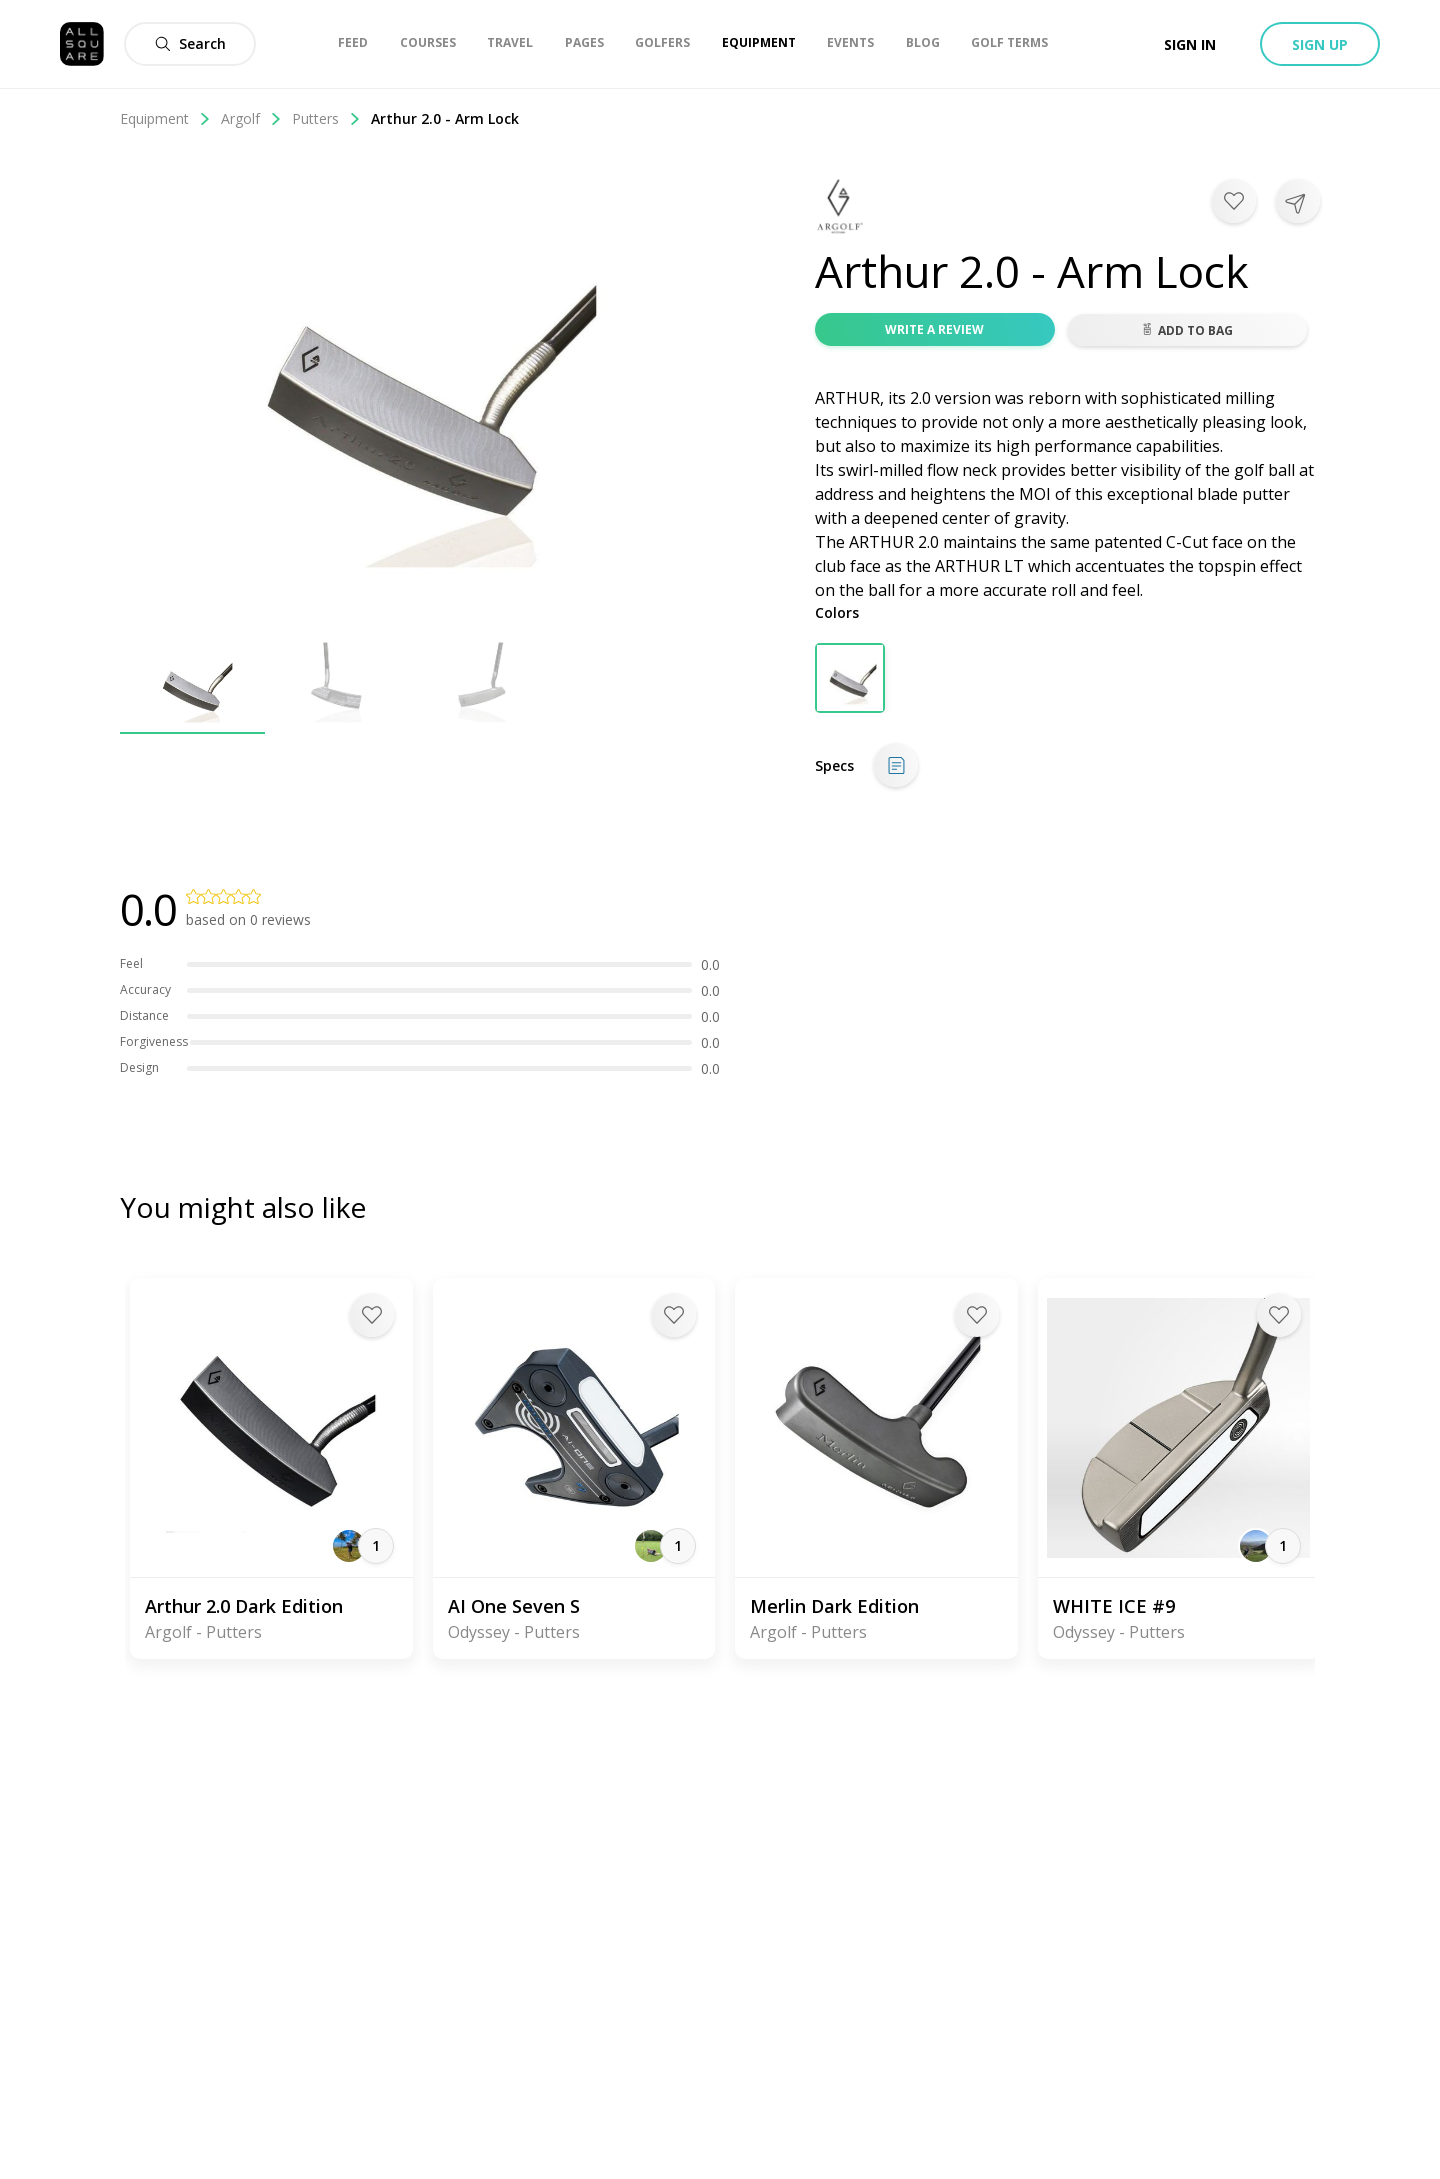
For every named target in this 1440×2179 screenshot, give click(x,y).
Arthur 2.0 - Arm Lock (445, 118)
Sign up (1320, 44)
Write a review (934, 329)
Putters (326, 118)
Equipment (165, 118)
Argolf (251, 118)
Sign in (1190, 44)
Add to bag (1187, 330)
